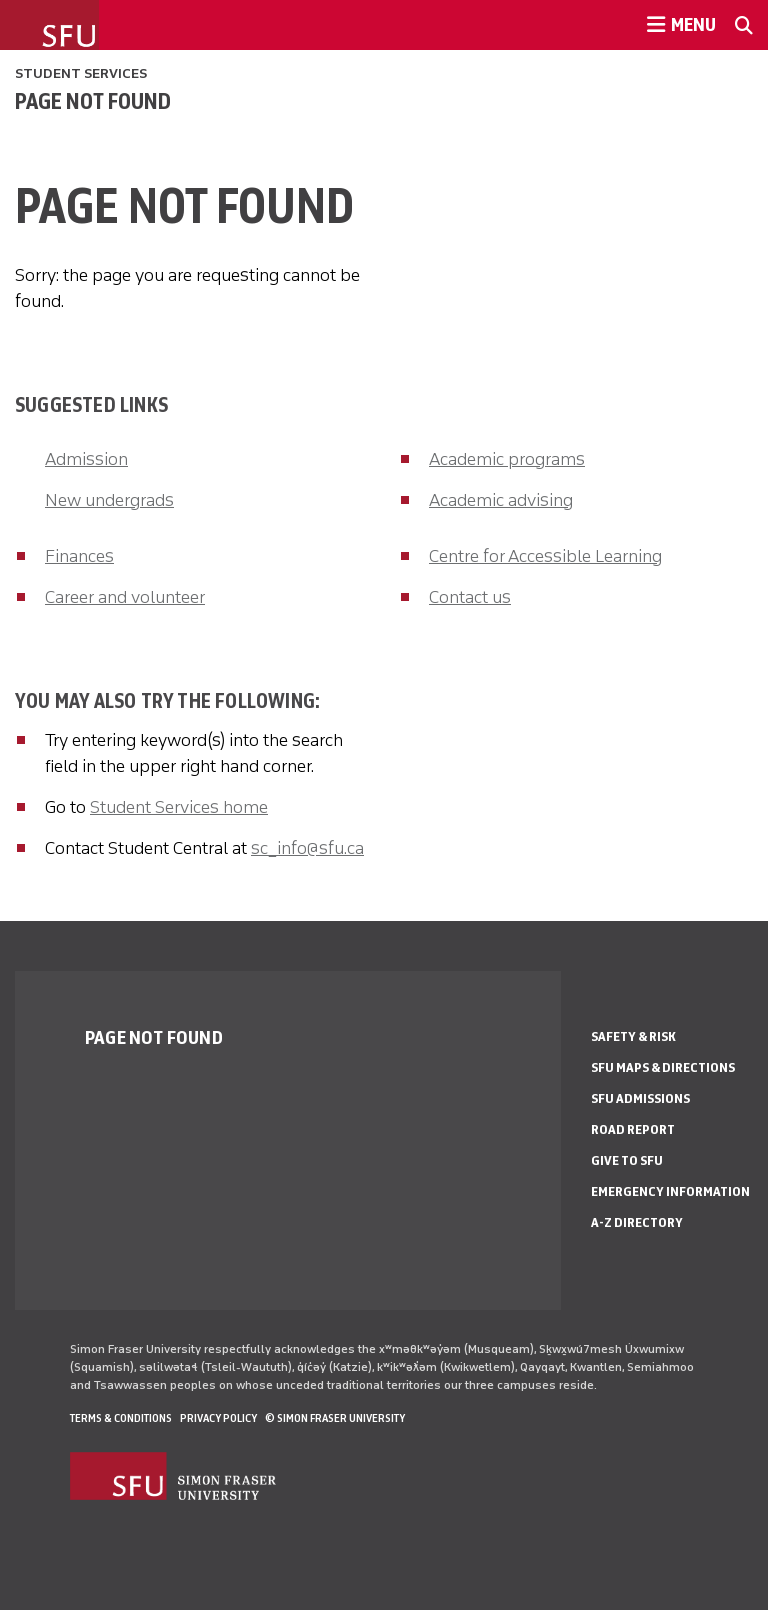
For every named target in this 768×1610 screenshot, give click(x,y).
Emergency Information (670, 1191)
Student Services (81, 73)
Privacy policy (218, 1418)
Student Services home (179, 807)
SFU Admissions (640, 1098)
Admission (86, 459)
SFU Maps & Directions (663, 1067)
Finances (79, 556)
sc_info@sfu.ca (307, 848)
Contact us (470, 597)
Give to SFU (627, 1160)
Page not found (93, 101)
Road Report (633, 1129)
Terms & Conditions (121, 1418)
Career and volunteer (125, 597)
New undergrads (109, 500)
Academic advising (501, 500)
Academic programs (507, 459)
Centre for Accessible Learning (545, 556)
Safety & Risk (633, 1036)
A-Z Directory (637, 1222)
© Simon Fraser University (335, 1418)
